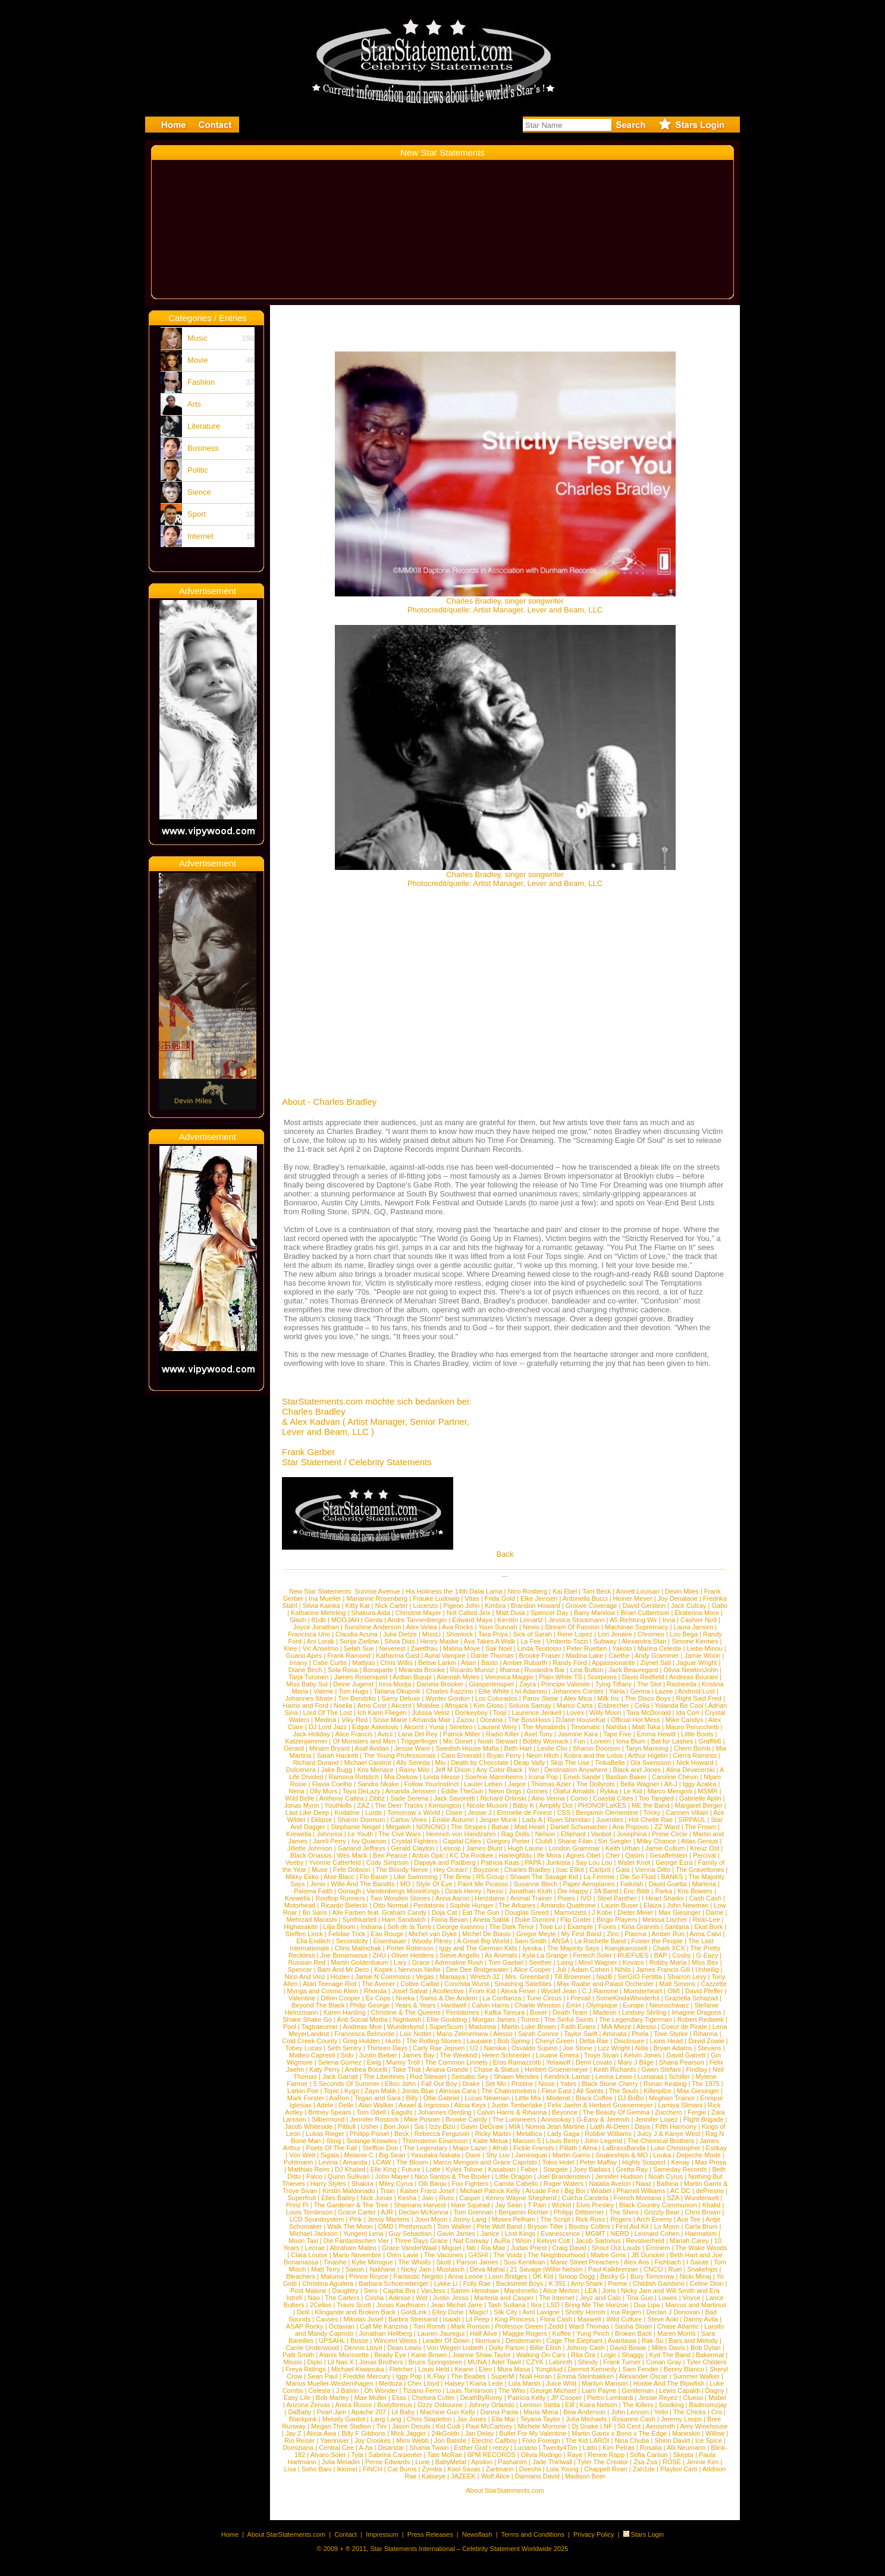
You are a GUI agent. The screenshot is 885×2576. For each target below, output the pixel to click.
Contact (345, 2534)
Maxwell (589, 2319)
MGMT (595, 2233)
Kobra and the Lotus (593, 1755)
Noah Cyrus (665, 2176)
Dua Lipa (646, 2304)
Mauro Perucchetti (692, 1726)
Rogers (620, 2219)
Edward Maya (472, 1619)
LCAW (381, 2162)
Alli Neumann (686, 2447)
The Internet (556, 2297)
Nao (313, 2297)
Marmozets (570, 1912)
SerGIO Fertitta (639, 1976)
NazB (605, 1976)
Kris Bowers (695, 1891)
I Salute (697, 2262)
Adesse (400, 2297)
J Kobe (602, 1912)
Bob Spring (513, 2040)
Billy (412, 2097)
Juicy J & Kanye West (668, 2133)
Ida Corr (688, 1712)
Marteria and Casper (503, 2297)
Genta (373, 1619)
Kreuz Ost (704, 1848)
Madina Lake (584, 1655)
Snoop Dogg (576, 2276)
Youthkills (338, 1805)
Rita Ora (583, 2354)
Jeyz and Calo (600, 2297)
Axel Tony (538, 1734)
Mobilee (428, 1705)
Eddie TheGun (462, 1791)
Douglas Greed (527, 1912)
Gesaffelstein (668, 1855)
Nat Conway (471, 2240)
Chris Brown (703, 2212)
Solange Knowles (371, 2140)
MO (405, 1883)
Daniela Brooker (439, 1684)
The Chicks (689, 2411)
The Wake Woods (701, 2247)
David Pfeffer (704, 1990)
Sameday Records (680, 2169)
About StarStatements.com (505, 2490)
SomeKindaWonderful (628, 1998)
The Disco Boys (647, 1698)
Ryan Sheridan (569, 1819)
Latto (590, 2447)
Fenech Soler (592, 1955)
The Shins (624, 2212)
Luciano (525, 2447)
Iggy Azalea (700, 1784)
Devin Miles (682, 1591)
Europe (633, 2005)
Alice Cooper (532, 1969)
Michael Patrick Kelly (490, 2190)
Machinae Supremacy (636, 1627)
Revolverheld (645, 2240)
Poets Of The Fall (331, 2147)
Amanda (355, 2162)
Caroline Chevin (675, 1776)
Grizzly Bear (662, 2212)
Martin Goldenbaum (359, 1962)
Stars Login (647, 2534)
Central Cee (336, 2447)
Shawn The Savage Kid (544, 1876)
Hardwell (453, 2005)
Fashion (201, 382)
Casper (469, 2197)
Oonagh (349, 1891)
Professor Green (519, 2326)
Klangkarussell (626, 1948)
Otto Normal (390, 1905)
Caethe (618, 1655)
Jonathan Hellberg (385, 2333)
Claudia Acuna (356, 1634)
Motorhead (300, 1905)
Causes (327, 2319)
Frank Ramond (349, 1655)
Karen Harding (345, 2012)
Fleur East (556, 2090)
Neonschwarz (669, 2005)
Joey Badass (592, 2169)
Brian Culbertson (644, 1612)
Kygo (351, 2090)
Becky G (612, 2276)
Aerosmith (661, 2426)
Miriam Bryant (329, 1748)
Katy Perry (324, 2069)
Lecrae (315, 2247)
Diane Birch (305, 1669)
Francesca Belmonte (364, 2033)
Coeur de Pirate (684, 2026)
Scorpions (602, 1676)
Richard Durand (315, 1762)
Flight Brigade (703, 2119)
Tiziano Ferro (422, 2390)
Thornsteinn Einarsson (434, 2140)
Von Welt (302, 2155)
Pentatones (462, 2012)
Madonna (482, 2026)
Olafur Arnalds (574, 1791)
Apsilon (481, 2461)
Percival (704, 1855)
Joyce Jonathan (316, 1627)
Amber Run (668, 1933)
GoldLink (413, 2312)
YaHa (617, 1691)
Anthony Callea (341, 1798)
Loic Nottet (415, 2033)
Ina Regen (626, 2312)
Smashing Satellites (523, 1983)
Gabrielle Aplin (700, 1798)
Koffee (562, 2333)
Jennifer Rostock (374, 2119)
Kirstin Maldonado (348, 2190)
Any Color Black (499, 1769)
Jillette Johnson (309, 1848)
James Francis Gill (662, 1969)
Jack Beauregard (633, 1669)
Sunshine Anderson (372, 1627)
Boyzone (486, 1869)
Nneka (405, 1998)
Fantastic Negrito (418, 2276)
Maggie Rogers (525, 2333)
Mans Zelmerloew (462, 2033)
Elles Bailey (338, 2197)
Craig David (569, 2247)
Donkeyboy (471, 1712)
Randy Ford (569, 1662)
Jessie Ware (412, 1748)
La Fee (530, 1641)
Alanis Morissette (344, 2354)
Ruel (675, 2269)
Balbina (668, 2183)
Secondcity (352, 1940)
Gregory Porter (508, 1841)
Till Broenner (572, 1976)
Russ (446, 2197)
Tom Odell (371, 2112)
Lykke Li (446, 2283)
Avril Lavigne (541, 2312)
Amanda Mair (431, 1719)
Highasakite (301, 1926)
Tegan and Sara (377, 2097)
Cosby (681, 1955)
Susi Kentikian (524, 2262)
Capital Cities (461, 1841)
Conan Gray (663, 2361)
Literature (203, 426)
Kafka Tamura (504, 2012)
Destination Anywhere (575, 1769)
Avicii (385, 1734)
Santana (677, 1926)
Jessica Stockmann (576, 1619)
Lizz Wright (614, 2048)
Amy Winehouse (704, 2426)
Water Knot (634, 1862)
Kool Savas (464, 2469)
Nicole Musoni (486, 1805)
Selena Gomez (340, 2062)
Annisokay (556, 2119)
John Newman (687, 1905)
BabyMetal (450, 2461)
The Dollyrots (595, 1784)
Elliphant (573, 1833)
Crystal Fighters (414, 1841)
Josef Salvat (410, 1990)
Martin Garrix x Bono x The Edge (619, 2433)
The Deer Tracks (399, 1805)
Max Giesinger (679, 1912)
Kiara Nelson (598, 2404)
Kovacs (633, 1962)
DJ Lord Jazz (328, 1726)
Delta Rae (593, 2040)
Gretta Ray (632, 2169)
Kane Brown (429, 2354)
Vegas (425, 1976)
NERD (620, 2233)
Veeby (294, 1862)
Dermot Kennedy (592, 2369)
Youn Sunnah (497, 1627)
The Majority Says (573, 1948)
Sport (196, 514)
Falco (314, 2176)
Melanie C (359, 2155)
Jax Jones (472, 2419)
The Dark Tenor (511, 1926)
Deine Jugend (353, 1684)
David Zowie (706, 2040)
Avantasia (622, 2340)
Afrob (500, 2147)
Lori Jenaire (615, 1634)
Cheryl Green (554, 2040)
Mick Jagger (408, 2433)
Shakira (363, 2183)
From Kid (482, 1990)
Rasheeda (681, 1684)
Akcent (401, 1705)
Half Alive (483, 2333)
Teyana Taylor (540, 2419)
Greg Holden (361, 2040)
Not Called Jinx (469, 1612)
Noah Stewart (497, 1741)
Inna (669, 1619)
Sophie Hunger (471, 1905)
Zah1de (644, 2469)
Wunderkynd (405, 2026)
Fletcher (401, 2369)
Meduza (390, 2383)
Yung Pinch (593, 2333)
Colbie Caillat (419, 1983)
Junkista (558, 1862)
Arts (194, 404)
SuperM (502, 2376)
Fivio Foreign (541, 2440)
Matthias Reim (308, 2169)
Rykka (609, 1791)
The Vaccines (443, 2254)
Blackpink (303, 2419)
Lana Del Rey (418, 1734)
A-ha (365, 2447)
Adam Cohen (590, 1969)
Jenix (318, 1883)
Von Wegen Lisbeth (455, 2347)
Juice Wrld (561, 2383)
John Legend (603, 2140)
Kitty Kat (358, 1605)
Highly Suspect (644, 2162)
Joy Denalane (678, 1598)
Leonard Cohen (657, 2233)
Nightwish (407, 2019)
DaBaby (299, 2411)
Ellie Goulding (446, 2019)
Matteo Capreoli (312, 2055)
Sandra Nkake (378, 1784)
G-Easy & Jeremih (602, 2119)
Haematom (701, 2233)
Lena (376, 2233)
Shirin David (671, 2440)
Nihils (623, 1969)
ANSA (560, 1940)
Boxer (538, 2012)
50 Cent (629, 2426)
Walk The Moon (349, 2226)
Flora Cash (556, 2319)
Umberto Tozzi (567, 1641)
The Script (555, 2219)
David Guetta (667, 1883)
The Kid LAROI (587, 2440)
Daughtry (345, 2290)
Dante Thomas (492, 1655)
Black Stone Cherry (610, 2083)
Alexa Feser (518, 1990)
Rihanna (705, 2033)
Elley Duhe (447, 2312)
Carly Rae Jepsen (439, 2048)
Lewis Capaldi (679, 2390)
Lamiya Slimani (680, 2105)
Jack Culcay (688, 1605)
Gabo (720, 1605)
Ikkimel (347, 2469)
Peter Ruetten (587, 1648)
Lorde (373, 1812)
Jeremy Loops (681, 2419)
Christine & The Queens (406, 2012)
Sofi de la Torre (409, 1926)
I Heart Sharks (662, 1898)
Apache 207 (368, 2411)
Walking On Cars (541, 2354)
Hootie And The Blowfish (669, 2383)
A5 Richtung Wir (633, 1619)
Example (580, 1926)
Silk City (505, 2312)
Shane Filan (575, 1841)
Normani (487, 2340)
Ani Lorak (320, 1641)
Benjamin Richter (523, 2212)
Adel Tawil (505, 2361)
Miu (440, 1762)
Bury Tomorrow (652, 2276)
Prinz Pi (297, 2205)
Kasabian (502, 2169)
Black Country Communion (658, 2205)
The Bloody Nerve (402, 1869)
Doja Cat (444, 1912)
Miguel (451, 2247)
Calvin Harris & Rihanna (512, 2112)
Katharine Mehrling (318, 1612)
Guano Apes (304, 1655)
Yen (533, 1769)
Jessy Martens (389, 2219)
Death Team (570, 2012)
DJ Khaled (350, 2169)
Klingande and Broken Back (355, 2312)
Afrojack (456, 1705)
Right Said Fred (698, 1698)
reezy (501, 2447)
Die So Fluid (637, 1876)
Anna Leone (465, 2276)
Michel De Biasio (486, 1933)
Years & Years (415, 2005)
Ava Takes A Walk (490, 1641)
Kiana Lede (486, 2383)
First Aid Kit (632, 2226)
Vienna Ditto (653, 1869)
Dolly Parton (507, 2347)
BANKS (672, 1876)
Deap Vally (529, 1762)
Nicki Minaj (695, 2276)
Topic (331, 2090)
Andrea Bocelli (366, 2069)
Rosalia (651, 2447)
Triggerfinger (419, 1741)
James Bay (418, 2055)
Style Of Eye (434, 1883)
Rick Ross (590, 2219)
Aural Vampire (445, 1655)
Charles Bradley (527, 1869)
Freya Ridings (305, 2369)
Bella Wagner (640, 1784)
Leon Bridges (507, 2276)
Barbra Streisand (413, 2319)
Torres (530, 2019)
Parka (663, 1891)
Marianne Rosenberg (376, 1598)
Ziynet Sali (656, 1662)
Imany (298, 1662)
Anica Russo (353, 2404)
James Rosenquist (361, 1676)
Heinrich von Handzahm (460, 1833)
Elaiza (652, 1905)
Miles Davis (668, 2347)
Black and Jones (637, 1769)
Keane (463, 2369)
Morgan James (494, 2019)
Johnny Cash (585, 2347)
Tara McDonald (649, 1712)
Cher (612, 1855)
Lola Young (563, 2469)
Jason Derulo (411, 2426)
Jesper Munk (498, 1819)
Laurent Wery (497, 1726)
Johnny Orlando (491, 2404)
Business (203, 448)
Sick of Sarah (532, 1634)
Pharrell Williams (641, 2190)
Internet (200, 536)
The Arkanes (516, 1905)
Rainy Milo (414, 1769)
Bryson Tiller (546, 2226)
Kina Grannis (641, 1926)
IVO (586, 1898)
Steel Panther (617, 1898)
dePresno (710, 2190)
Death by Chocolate (480, 1762)
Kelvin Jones (642, 2055)
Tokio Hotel (558, 2162)
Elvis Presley (595, 2205)
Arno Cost (372, 1705)
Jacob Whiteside (308, 2126)
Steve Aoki (662, 2319)
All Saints (590, 2090)
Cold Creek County (309, 2040)
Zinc (613, 1933)
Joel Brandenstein (564, 2176)
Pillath (568, 2147)
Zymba (432, 2469)
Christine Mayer (418, 1612)
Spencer (299, 1969)
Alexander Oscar (643, 2376)
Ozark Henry (463, 1891)
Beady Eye (390, 2354)
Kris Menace (375, 1769)
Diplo (314, 2361)
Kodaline (347, 1812)
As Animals (501, 1955)
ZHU (379, 1955)
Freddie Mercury (367, 2376)
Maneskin (686, 2433)
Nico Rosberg (528, 1591)
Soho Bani (317, 2469)
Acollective (448, 1990)
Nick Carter (391, 1605)
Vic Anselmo (320, 1648)
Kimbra (495, 1605)
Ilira (536, 2304)
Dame (714, 1912)
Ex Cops (378, 1998)
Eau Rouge (387, 1933)
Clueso (693, 2397)
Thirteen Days (386, 2048)
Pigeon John (461, 1605)
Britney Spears (329, 2112)
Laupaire (479, 2040)
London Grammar (574, 1848)
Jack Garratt (340, 2076)
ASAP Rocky (305, 2326)
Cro (716, 2411)
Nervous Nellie (419, 1969)
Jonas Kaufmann (401, 2304)
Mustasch (451, 2269)
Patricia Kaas (500, 1862)
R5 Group (490, 1876)
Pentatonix (428, 1905)
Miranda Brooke (421, 1669)
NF (608, 2426)
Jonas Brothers (381, 2361)
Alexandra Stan (644, 1641)
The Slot (649, 1684)
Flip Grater (575, 1919)
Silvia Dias (399, 1641)
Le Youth (361, 1833)
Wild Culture (624, 2319)
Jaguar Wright (696, 1662)
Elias (399, 2397)
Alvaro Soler (328, 2454)
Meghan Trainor (672, 2097)
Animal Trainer (531, 1898)
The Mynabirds (544, 1726)
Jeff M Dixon (453, 1769)
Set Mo (495, 2083)
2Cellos (321, 2304)
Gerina (639, 1691)
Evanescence (560, 2233)
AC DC (680, 2190)
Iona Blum (631, 1741)
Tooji (500, 1712)
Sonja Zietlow (359, 1641)
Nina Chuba (631, 2440)
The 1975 (705, 2083)
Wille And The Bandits (362, 1883)
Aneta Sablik (491, 1919)
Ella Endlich (313, 1940)
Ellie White (493, 1691)
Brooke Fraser (539, 1655)
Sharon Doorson (596, 1748)
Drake (471, 2083)
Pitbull (347, 2126)
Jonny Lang (470, 2219)
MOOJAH (345, 1619)
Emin (573, 2005)
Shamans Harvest (419, 2205)
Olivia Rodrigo (541, 2454)
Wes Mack (352, 1855)
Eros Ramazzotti (517, 2062)
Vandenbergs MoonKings (403, 1891)
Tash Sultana (507, 2304)
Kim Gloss (488, 1705)
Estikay (716, 2147)
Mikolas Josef (363, 2319)
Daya (642, 2126)
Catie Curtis (330, 1662)
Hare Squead (470, 2205)
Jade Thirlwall (552, 2461)
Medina (325, 1719)
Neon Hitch (542, 1755)
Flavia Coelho (332, 1784)
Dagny (714, 2390)
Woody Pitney (432, 1940)
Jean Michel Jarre (456, 2304)
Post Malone (308, 2290)
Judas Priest (529, 2247)
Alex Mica (578, 1698)
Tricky (652, 1812)
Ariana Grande (447, 2069)
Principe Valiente (565, 1684)
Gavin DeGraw (481, 2126)
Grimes (537, 1791)
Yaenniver (334, 2440)
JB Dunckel (648, 2254)
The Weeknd (458, 2055)
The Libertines (384, 2076)
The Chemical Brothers (661, 2140)
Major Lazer (470, 2147)
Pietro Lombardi (610, 2397)
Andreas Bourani (693, 1676)
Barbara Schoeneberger (393, 2283)
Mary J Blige (635, 2062)
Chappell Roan (605, 2469)
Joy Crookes (372, 2440)
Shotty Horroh (585, 2312)
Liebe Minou (705, 1648)
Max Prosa (711, 2162)
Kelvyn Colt (553, 2240)
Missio (292, 2361)
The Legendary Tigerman (635, 2019)
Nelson (545, 1833)
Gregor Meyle (536, 1933)
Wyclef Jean (559, 1990)
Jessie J (480, 1812)
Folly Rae (476, 2283)
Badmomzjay (708, 2404)
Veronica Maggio (509, 1676)
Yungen (354, 2233)
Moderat (558, 2097)
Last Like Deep (307, 1812)
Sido (347, 2055)
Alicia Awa (321, 2433)
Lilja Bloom (339, 1926)
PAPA (533, 1862)
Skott (443, 2262)
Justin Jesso (451, 2297)
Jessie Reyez (658, 2397)
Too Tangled (656, 1798)
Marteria (704, 1883)
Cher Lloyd (423, 2383)
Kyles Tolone (464, 2169)
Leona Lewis (613, 2076)
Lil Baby (403, 2411)
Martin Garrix (572, 2155)
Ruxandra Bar (545, 1669)
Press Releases (430, 2534)
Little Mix (528, 2097)
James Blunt (484, 1848)
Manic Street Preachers (584, 2262)
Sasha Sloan (632, 2326)
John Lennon (630, 2411)
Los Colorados (496, 1698)
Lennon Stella (540, 2404)
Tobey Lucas (303, 2048)
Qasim (634, 1855)
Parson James (477, 2262)
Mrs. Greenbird (526, 1976)
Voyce (692, 2297)
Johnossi (329, 1833)
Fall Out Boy (439, 2083)
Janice (490, 2233)
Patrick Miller (462, 1734)
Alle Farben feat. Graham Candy (379, 1912)
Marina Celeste (660, 1648)
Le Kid (632, 1791)
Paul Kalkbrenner (613, 2269)
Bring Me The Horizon (597, 2304)
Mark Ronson (470, 2326)
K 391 (557, 2283)
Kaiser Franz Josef (427, 2190)
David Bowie (628, 2347)
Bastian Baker (626, 1776)
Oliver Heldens (412, 1955)
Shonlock (459, 1634)
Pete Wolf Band (499, 2226)
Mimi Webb (412, 2440)
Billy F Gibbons (363, 2433)
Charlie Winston (537, 2005)
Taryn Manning (647, 1748)
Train (387, 2190)
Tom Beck (596, 1591)
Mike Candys (685, 1719)
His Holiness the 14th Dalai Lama (454, 1591)
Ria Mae (493, 2247)
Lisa (290, 2469)
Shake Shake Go (307, 2019)
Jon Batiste (450, 2440)
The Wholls (414, 2262)
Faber (529, 2169)
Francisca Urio (309, 1634)
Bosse (359, 2340)
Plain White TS (560, 1676)
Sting (333, 2140)
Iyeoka (531, 1948)
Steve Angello (459, 1955)
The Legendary (425, 2147)
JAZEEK (463, 2476)
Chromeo (651, 1634)
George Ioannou (460, 1926)
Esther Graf (470, 2447)
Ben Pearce (390, 1855)
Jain (428, 2197)
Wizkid (561, 2205)
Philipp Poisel (369, 2133)
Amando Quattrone (568, 1905)
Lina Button (587, 1669)
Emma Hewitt (656, 1734)
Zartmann (500, 2469)
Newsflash (477, 2534)
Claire (454, 1812)
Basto (489, 1662)
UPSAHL (332, 2340)
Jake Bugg (336, 1769)
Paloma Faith (313, 1891)
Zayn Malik (380, 2090)
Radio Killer (502, 1734)
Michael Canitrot (367, 1762)
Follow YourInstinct (431, 1784)
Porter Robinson (410, 1948)
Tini (381, 2426)
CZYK (535, 2361)
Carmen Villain (687, 1812)
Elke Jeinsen (538, 1598)
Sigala (330, 2155)
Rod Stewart (428, 2076)
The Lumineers (514, 2119)
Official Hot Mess (635, 1719)
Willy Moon (605, 1712)
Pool (289, 2026)
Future (410, 2169)
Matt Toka (646, 1726)
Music (197, 338)
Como (579, 1798)
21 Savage (526, 2269)
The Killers (637, 2404)
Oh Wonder (380, 2390)
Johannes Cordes (578, 1691)
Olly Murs (323, 1791)
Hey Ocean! (451, 1869)
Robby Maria (667, 1962)
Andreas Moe (362, 2026)
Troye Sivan (601, 2055)
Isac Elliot (570, 1869)
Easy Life (297, 2397)
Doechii (530, 2469)
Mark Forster (305, 2097)
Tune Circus (543, 1998)
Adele (324, 2105)
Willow (714, 2433)
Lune (422, 2461)
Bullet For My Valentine (532, 2433)
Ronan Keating (665, 2083)
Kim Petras (618, 2447)
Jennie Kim (702, 2461)
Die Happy (572, 1891)
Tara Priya (493, 1634)
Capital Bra (399, 2290)
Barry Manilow (595, 1612)
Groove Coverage (591, 1605)
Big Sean (392, 2155)
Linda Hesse (441, 1776)
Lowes (667, 2297)
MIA (514, 2126)
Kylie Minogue (372, 2262)
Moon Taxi (303, 2240)
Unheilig (707, 1969)
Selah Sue (359, 1648)
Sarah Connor (538, 2033)
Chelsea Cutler (433, 2397)
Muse (320, 1869)
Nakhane (382, 2269)
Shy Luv (498, 2155)
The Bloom (412, 2162)
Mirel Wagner (598, 1962)
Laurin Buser (619, 1905)
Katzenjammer (306, 1741)
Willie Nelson (564, 2269)
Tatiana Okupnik (397, 1691)
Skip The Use (569, 1762)
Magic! (478, 2312)
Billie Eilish (545, 2347)
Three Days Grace (421, 2240)
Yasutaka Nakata (435, 2155)
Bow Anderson (584, 2411)
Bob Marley (332, 2397)
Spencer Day (550, 1612)
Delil (303, 2312)
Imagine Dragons (696, 2012)
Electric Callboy (494, 2440)
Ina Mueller (325, 1598)
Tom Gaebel (505, 1962)
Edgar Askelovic (375, 1726)
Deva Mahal (487, 2269)
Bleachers (300, 2276)
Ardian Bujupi (412, 1676)
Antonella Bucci (585, 1598)
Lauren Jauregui (441, 2333)
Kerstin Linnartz (520, 1619)
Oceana (491, 1719)
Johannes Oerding (445, 2112)
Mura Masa (513, 2369)
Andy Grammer (657, 1655)
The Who (511, 2390)
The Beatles (468, 2376)
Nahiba (616, 1726)
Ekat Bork (709, 1926)
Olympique (602, 2005)
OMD (386, 2226)
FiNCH (372, 2469)
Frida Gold (500, 1598)
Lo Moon (667, 2226)
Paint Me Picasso (483, 1883)
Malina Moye (461, 1648)
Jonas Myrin (301, 1805)
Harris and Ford (305, 1705)
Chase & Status (496, 2069)
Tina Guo (639, 2297)
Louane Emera (557, 2055)
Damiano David (537, 2476)
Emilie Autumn (453, 1819)
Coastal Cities (613, 1798)
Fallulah (632, 1883)
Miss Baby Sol (307, 1684)
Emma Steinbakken (585, 2376)
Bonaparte (378, 1669)
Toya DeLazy (362, 1791)
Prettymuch (415, 2226)
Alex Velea (421, 1627)
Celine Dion (707, 2283)
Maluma (332, 2276)
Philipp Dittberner (579, 2212)
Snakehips (702, 2269)
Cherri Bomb (692, 1748)
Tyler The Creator (603, 2461)
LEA (591, 2290)
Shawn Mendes (516, 2076)
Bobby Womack (546, 1741)
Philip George (370, 2005)
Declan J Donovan (673, 2312)
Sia (419, 2126)
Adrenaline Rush (459, 1962)
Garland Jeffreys (362, 1848)
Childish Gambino (659, 2283)
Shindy (588, 2361)
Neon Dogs (504, 1791)
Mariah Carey (689, 2240)
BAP (660, 1955)
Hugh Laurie (526, 1848)
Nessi (495, 1891)
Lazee (664, 1691)
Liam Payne (599, 2390)
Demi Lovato (594, 2062)
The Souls (624, 2090)
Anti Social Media (362, 2019)
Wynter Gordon (447, 1698)
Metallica (529, 2133)
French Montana (637, 2197)
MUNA (477, 2361)
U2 (474, 2048)
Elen (485, 2369)
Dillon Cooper (340, 1998)
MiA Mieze (616, 2026)
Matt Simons (677, 1983)
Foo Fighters (470, 2183)
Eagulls (402, 2112)
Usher (369, 2126)
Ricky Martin (493, 2133)
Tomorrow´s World (413, 1812)
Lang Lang (386, 2419)
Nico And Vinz (305, 1976)
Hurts (393, 2040)
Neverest (392, 1648)
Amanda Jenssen (410, 1791)
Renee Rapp (606, 2454)
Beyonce (565, 2112)
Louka (662, 2155)
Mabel (717, 2397)
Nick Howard (694, 1762)
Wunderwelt (702, 2197)
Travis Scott (354, 2304)
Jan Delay (479, 2433)
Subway (605, 1641)
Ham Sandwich (404, 1919)
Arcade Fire (542, 2190)
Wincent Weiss (396, 2340)
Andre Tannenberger (417, 1619)
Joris (609, 2290)
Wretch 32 (485, 1976)
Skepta (683, 2454)
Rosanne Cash (633, 2419)
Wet (421, 2297)
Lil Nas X (341, 2361)
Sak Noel (498, 1648)
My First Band (581, 1933)
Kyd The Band (670, 2354)
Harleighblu (515, 1855)
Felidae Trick (346, 1933)
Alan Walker (376, 2105)
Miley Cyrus (396, 2183)
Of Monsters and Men (364, 1741)
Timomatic (586, 1726)
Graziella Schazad (691, 1998)
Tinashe (335, 2262)
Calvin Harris (490, 2005)
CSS (564, 1812)
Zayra (527, 1684)
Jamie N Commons (383, 1976)
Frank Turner (622, 2361)
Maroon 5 (526, 2140)
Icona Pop (543, 1776)
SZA (673, 2197)
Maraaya (452, 1976)
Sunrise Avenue (377, 1591)
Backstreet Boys (520, 2283)
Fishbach (668, 2262)
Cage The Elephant (575, 2340)
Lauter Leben (483, 1784)
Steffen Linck (304, 1933)
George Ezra (673, 1862)
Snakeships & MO (621, 2155)
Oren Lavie (403, 2254)
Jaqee (517, 1784)
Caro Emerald (461, 1755)
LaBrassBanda (623, 2147)
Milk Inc (608, 1698)
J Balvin (347, 2390)
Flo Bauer (374, 1876)
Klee (290, 1648)
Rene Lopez (574, 1634)
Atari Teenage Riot (329, 1983)
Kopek (383, 1969)
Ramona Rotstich (353, 1776)
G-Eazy (707, 1955)
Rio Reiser (299, 2440)
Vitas (472, 1598)
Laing (565, 1962)
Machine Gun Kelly (447, 2411)
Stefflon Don (380, 2147)
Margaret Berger (699, 1805)
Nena (296, 1791)
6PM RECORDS (491, 2454)
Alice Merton (561, 2290)
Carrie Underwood (311, 2347)
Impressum (382, 2534)
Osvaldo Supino (534, 2048)
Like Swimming (416, 1876)
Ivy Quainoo (369, 1841)
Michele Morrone (542, 2426)
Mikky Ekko (302, 1876)
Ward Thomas (589, 2326)
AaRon (339, 2097)
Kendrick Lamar (567, 2076)
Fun (579, 1741)
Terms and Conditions (532, 2534)
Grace (420, 1962)
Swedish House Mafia (466, 1748)
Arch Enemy (654, 2219)
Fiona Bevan (449, 1919)
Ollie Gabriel (441, 2097)
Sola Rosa (343, 1669)
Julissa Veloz (431, 1712)
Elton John (400, 2083)
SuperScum (446, 2026)
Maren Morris (676, 2333)
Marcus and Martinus (695, 2304)
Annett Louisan (638, 1591)
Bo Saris (314, 1912)
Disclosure (629, 2040)
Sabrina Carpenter (395, 2454)
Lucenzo (425, 1605)
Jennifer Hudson (619, 2176)
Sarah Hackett (337, 1755)
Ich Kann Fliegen (382, 1712)
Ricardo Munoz (472, 1669)
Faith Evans (578, 2026)
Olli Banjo (432, 2183)
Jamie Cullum (665, 1848)
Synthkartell (359, 1919)
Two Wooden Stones (400, 1898)
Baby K (523, 1805)
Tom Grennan (474, 2212)
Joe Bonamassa (343, 1955)
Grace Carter (357, 2212)
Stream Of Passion (572, 1627)
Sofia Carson (649, 2454)
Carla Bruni (701, 2226)
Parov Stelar (541, 1698)
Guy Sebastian (410, 2233)
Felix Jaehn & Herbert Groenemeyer (600, 2105)
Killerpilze (657, 2090)
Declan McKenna (423, 2212)
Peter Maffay (598, 2162)
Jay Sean (508, 2205)
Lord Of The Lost (327, 1712)
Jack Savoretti (454, 1798)
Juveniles (609, 1819)
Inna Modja (395, 1684)
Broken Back (633, 2333)
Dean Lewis (404, 2347)
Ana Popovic (630, 1826)
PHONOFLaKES (602, 1805)
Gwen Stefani (660, 2069)
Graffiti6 (709, 1741)
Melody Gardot (343, 2419)
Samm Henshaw (475, 2290)
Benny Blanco (684, 2369)
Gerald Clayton (412, 1848)
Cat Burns (402, 2469)
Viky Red (354, 1719)
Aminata (614, 2033)
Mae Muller (370, 2397)
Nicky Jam (416, 2269)
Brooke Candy (466, 2119)
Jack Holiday (311, 1734)
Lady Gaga (563, 2133)
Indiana (371, 1926)
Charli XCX (668, 1948)
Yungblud (549, 2369)
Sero (371, 2290)
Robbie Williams (608, 2133)
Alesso (646, 2026)
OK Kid (542, 2276)
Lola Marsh (525, 2383)
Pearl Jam (332, 2411)
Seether (540, 1962)
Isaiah (451, 2319)
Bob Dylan (706, 2347)
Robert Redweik (700, 2019)
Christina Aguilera (327, 2283)
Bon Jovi (396, 2126)
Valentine (301, 1998)
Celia (642, 1705)
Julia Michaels (586, 2419)
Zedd (555, 2326)
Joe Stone (577, 2048)
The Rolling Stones (434, 2040)
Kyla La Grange (544, 1955)
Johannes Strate (308, 1698)
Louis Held (433, 2369)
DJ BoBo (631, 2097)
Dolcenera (301, 1769)
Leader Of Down (446, 2340)
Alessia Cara (457, 2090)
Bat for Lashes (672, 1741)
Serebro (460, 1726)
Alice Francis (353, 1734)
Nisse (546, 2083)
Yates (568, 2083)
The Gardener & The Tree (350, 2205)
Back (505, 1554)
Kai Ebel (565, 1591)
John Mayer (392, 2176)
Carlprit (599, 1869)
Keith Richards (615, 2069)
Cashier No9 (698, 1619)
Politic (197, 470)
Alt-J (670, 1784)
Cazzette (713, 1983)
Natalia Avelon (609, 2183)
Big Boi (574, 2190)
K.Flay (436, 2376)
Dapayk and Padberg (444, 1862)
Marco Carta (575, 1705)
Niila (641, 2048)
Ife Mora (549, 1855)
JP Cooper (566, 2397)
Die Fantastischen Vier (356, 2240)
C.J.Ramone (600, 1990)
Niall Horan (535, 2376)
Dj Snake (585, 2426)
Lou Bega (684, 1634)
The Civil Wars (399, 1833)
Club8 (544, 1841)
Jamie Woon (703, 1655)
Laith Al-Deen (609, 2126)
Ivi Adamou (530, 1691)
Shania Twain (428, 2447)
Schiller (679, 2076)
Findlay (696, 2069)
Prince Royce (368, 2276)
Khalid (711, 2205)
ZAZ (363, 1805)
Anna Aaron (452, 1898)
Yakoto (622, 1648)
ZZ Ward (666, 1826)
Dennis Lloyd (363, 2347)
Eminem (658, 2247)
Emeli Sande (581, 1776)
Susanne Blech (535, 1883)
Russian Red (306, 1962)
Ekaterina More (696, 1612)
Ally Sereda (412, 1762)
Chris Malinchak (358, 1948)
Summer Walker (696, 2376)
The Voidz (507, 2254)
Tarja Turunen (308, 1676)
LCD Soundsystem (317, 2219)
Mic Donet (458, 1741)
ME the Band (651, 1805)
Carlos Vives (408, 1819)
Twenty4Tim (560, 2447)
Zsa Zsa (645, 2461)
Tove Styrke (671, 2033)
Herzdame (490, 1898)
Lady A (532, 1819)
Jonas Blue (417, 2090)
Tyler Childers (706, 2361)
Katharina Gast (397, 1655)
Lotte (433, 2169)
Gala (622, 1869)
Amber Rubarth (525, 1662)
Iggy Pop (409, 2376)
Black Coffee (594, 2097)
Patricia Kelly (527, 2397)
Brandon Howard (535, 1605)
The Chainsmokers (508, 2090)
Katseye (433, 2476)
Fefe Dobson (352, 1869)
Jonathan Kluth (530, 1891)
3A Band (606, 1891)
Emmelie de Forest (524, 1812)
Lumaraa (650, 2076)
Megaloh (398, 1826)
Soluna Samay (530, 1705)
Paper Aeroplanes (588, 1883)
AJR (387, 2212)
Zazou (465, 1719)
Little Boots (697, 1734)
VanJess (432, 2290)
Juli (561, 1969)
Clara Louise (309, 2254)
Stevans (709, 2048)
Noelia (343, 1705)
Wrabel (601, 2190)
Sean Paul (322, 2376)
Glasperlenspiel (491, 1684)
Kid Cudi (448, 2426)
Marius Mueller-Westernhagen (330, 2383)
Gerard (294, 1748)
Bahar (500, 1826)
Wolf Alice (495, 2476)
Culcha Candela (585, 2197)
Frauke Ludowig (436, 1598)
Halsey (454, 2383)
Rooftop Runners (340, 1898)
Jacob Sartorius (597, 2240)
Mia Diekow (401, 1776)
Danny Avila (700, 2319)
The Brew (456, 1876)
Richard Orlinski (503, 1798)
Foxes (607, 1926)
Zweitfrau (424, 1648)
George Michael (554, 2390)
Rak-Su (653, 2340)
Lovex (575, 1712)
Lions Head (666, 2040)
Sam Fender (640, 2369)
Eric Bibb (636, 1891)
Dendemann (523, 2340)
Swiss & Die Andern (449, 1998)
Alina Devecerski (690, 1769)
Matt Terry (325, 2269)
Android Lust (696, 1691)
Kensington (444, 1805)
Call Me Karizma (384, 2326)
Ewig (374, 2062)
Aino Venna (547, 1798)
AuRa (502, 2240)
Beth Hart (518, 1748)
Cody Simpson (387, 1862)
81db (318, 1619)
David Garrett (685, 2055)
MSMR (708, 1791)
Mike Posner (422, 2119)
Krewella (298, 1833)
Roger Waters (563, 2183)
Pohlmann (298, 2162)
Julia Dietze (400, 1634)
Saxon (355, 2269)
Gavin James (456, 2233)
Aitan (468, 1662)
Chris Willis (397, 1662)
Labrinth (561, 2361)
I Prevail (579, 1998)
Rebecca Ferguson (441, 2133)
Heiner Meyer (632, 1598)
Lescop (450, 1848)
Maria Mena (540, 2411)
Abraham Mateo (353, 2247)
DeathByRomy (481, 2397)
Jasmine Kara (578, 1734)
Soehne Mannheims (494, 1776)
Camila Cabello (516, 2183)
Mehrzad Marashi (312, 1919)
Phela (640, 2033)
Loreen (601, 1741)
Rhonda (375, 1990)
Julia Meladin (341, 2461)
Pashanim (512, 2461)
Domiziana (298, 2447)
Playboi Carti (678, 2469)
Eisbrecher (613, 1705)
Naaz (643, 2183)
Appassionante (613, 1662)
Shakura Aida (370, 1612)
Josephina (632, 1833)
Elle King (383, 2169)
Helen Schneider (506, 2055)
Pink (355, 2219)
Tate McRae (444, 2454)
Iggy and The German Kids (478, 1948)
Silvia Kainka (321, 1605)
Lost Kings (520, 2233)
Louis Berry (562, 2140)
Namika (495, 2048)
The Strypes (468, 1826)
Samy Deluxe (400, 1698)
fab (470, 2247)
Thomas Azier (551, 1784)
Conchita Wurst (466, 1983)
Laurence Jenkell (536, 1712)
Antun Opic (428, 1855)
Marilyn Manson (605, 2383)
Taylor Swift (580, 2033)
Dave (473, 2155)
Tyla (357, 2454)
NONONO (431, 1826)
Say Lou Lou (594, 1862)
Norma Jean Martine (555, 2126)
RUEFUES (633, 1955)
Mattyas (363, 1662)
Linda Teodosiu (539, 1648)
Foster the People (657, 1940)
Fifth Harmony (675, 2126)
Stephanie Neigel (356, 1826)
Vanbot (601, 1833)
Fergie (697, 2112)
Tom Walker (454, 2226)
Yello (661, 2411)
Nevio (531, 1627)
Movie (197, 360)
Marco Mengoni (669, 1791)
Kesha (407, 2197)
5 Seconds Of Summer (346, 2083)
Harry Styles (328, 2183)
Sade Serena (409, 1798)
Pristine (522, 2083)
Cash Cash (705, 1898)
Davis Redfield (643, 1676)
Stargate (555, 2169)
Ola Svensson (650, 1762)
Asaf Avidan (371, 1748)
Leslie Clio (552, 1748)
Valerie (323, 1691)
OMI (673, 1990)
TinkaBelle (610, 1762)
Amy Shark (587, 2283)
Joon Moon (431, 2219)
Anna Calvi (705, 1933)
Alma (589, 2147)
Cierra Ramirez (695, 1755)
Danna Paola (500, 2411)
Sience (199, 492)
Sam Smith (530, 1940)
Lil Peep (477, 2319)
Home (229, 2534)
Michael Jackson (314, 2233)
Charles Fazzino (449, 1691)
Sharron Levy (686, 1976)
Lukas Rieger (325, 2133)
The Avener (378, 1983)
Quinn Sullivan (349, 2176)
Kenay (680, 2162)
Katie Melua (490, 2140)
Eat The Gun (481, 1912)
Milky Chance (656, 1841)
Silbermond (328, 2119)
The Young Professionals (399, 1755)
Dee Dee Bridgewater (477, 1969)
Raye (575, 2454)
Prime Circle (670, 1833)
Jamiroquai (531, 2155)
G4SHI (478, 2254)
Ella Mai (503, 2419)
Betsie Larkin (437, 1662)
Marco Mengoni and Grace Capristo (484, 2162)
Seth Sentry (344, 2048)
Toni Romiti (429, 2326)
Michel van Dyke (433, 1933)
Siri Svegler (614, 1841)
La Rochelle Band (600, 1940)
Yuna (436, 1726)
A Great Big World (483, 1940)
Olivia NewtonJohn (690, 1669)
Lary (400, 1962)
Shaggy (633, 2354)
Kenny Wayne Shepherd (521, 2197)
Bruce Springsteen (436, 2361)
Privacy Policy (593, 2534)
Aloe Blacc (339, 1876)
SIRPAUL (691, 1819)
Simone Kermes (694, 1641)
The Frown (700, 1826)
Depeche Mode (698, 2155)
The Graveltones (700, 1869)
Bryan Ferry (503, 1755)
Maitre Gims (608, 2254)
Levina (327, 2162)
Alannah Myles (458, 1676)
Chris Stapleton (429, 2419)
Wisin (524, 2240)
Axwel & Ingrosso (423, 2105)
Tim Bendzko (357, 1698)
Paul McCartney (489, 2426)
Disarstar (391, 2447)
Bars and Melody (693, 2340)
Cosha (374, 2297)
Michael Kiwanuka (357, 2369)
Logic (608, 2354)
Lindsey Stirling (644, 2012)
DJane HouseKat (580, 1719)
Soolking (670, 2404)
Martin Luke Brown (528, 2026)
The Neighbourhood (556, 2254)
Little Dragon (513, 2176)
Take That (407, 2069)
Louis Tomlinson (309, 2212)
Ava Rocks (457, 1627)
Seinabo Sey (469, 2076)
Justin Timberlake (516, 2105)
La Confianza (502, 1998)
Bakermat (710, 2354)
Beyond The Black (317, 2005)
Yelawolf (558, 2062)
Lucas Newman (487, 2097)
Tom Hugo (353, 1691)
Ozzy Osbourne (440, 2404)
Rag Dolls (515, 1833)
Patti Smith (298, 2354)
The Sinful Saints (569, 2019)
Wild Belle (299, 1798)
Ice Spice (708, 2440)
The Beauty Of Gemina (616, 2112)
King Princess (515, 2319)
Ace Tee (689, 2219)
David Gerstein (644, 1605)
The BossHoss (529, 1719)
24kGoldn (445, 2433)
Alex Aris (636, 2262)
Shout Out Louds (616, 2247)
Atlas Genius (699, 1841)
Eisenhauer (389, 1940)
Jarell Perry (329, 1841)
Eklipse (321, 1819)
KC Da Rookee (471, 1855)
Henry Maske (439, 1641)
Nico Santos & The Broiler (452, 2176)
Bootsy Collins (589, 2226)
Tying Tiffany (613, 1684)
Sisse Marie (390, 1719)
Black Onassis (311, 1855)
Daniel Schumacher (578, 1826)
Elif (569, 2404)
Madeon (605, 2012)
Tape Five (617, 1734)
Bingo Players (617, 1919)
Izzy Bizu (442, 2126)
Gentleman (638, 2390)
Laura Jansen (694, 1627)
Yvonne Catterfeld (334, 1862)
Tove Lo (551, 1926)
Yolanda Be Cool (679, 1705)
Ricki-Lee (706, 1919)
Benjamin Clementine (607, 1812)
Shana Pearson (681, 2062)
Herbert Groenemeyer (556, 2069)
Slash (298, 1619)
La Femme (599, 1876)
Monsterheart (642, 1990)
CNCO (653, 2269)
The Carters (342, 2297)
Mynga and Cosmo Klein (323, 1990)
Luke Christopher (676, 2147)
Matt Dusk (511, 1612)
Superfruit (302, 2197)
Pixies (566, 1898)
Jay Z (293, 2433)
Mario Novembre (357, 2254)
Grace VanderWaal (409, 2247)
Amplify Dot (555, 1805)
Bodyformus (394, 2404)
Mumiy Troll (403, 2062)
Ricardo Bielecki (344, 1905)
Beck (401, 2133)
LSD (553, 2304)
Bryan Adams (672, 2048)
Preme (617, 2283)
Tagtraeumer (319, 2026)
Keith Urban (622, 1848)
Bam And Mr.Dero (343, 1969)
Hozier (340, 1976)
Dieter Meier (635, 1912)
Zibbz (377, 1798)
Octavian (341, 2326)
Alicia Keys (470, 2105)
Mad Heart (529, 1826)
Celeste (320, 2390)
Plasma (635, 1933)
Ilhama (509, 1669)
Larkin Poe (303, 2090)
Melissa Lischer (665, 1919)
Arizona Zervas (308, 2404)
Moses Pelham (513, 2219)
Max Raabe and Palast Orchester (605, 1983)
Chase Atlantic (678, 2326)
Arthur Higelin (648, 1755)
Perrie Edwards (387, 2461)
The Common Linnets (456, 2062)
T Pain (537, 2205)
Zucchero (668, 2112)
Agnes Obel (583, 1855)
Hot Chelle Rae (651, 1819)
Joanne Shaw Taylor (481, 2354)
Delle (345, 2105)
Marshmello (521, 2290)
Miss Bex (705, 1962)
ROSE (672, 2461)
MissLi (431, 1634)
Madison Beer (585, 2476)
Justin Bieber (378, 2055)
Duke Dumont (535, 1919)
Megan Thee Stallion (341, 2426)
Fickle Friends (533, 2147)
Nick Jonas (376, 2197)
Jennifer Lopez (656, 2119)
